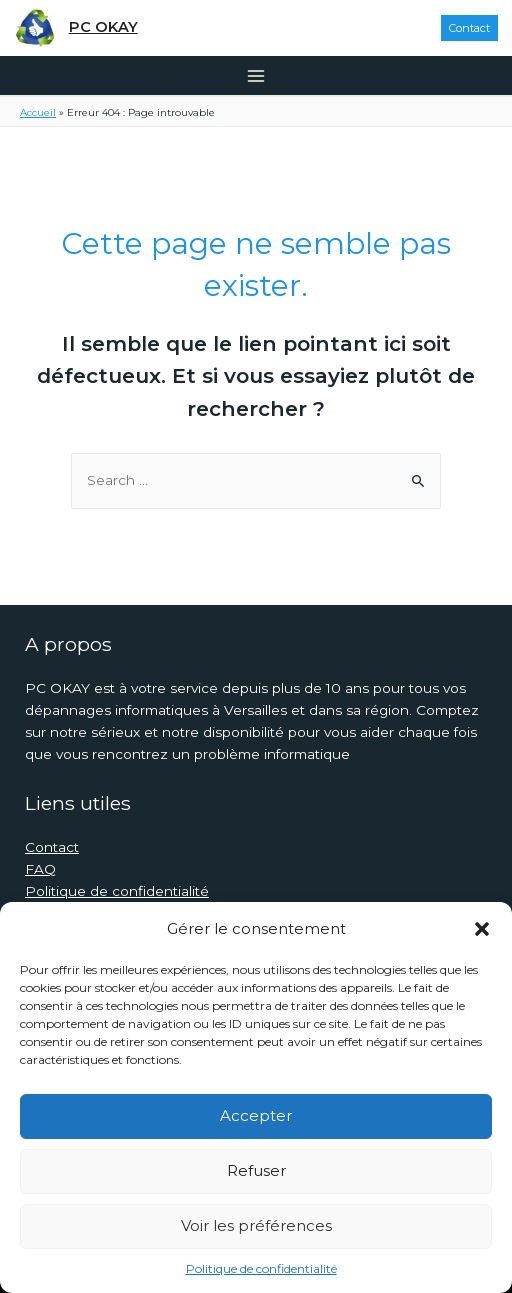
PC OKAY (103, 27)
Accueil (38, 112)
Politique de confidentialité (261, 1268)
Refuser (256, 1170)
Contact (52, 847)
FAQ (40, 869)
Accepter (256, 1115)
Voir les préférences (256, 1225)
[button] (482, 929)
